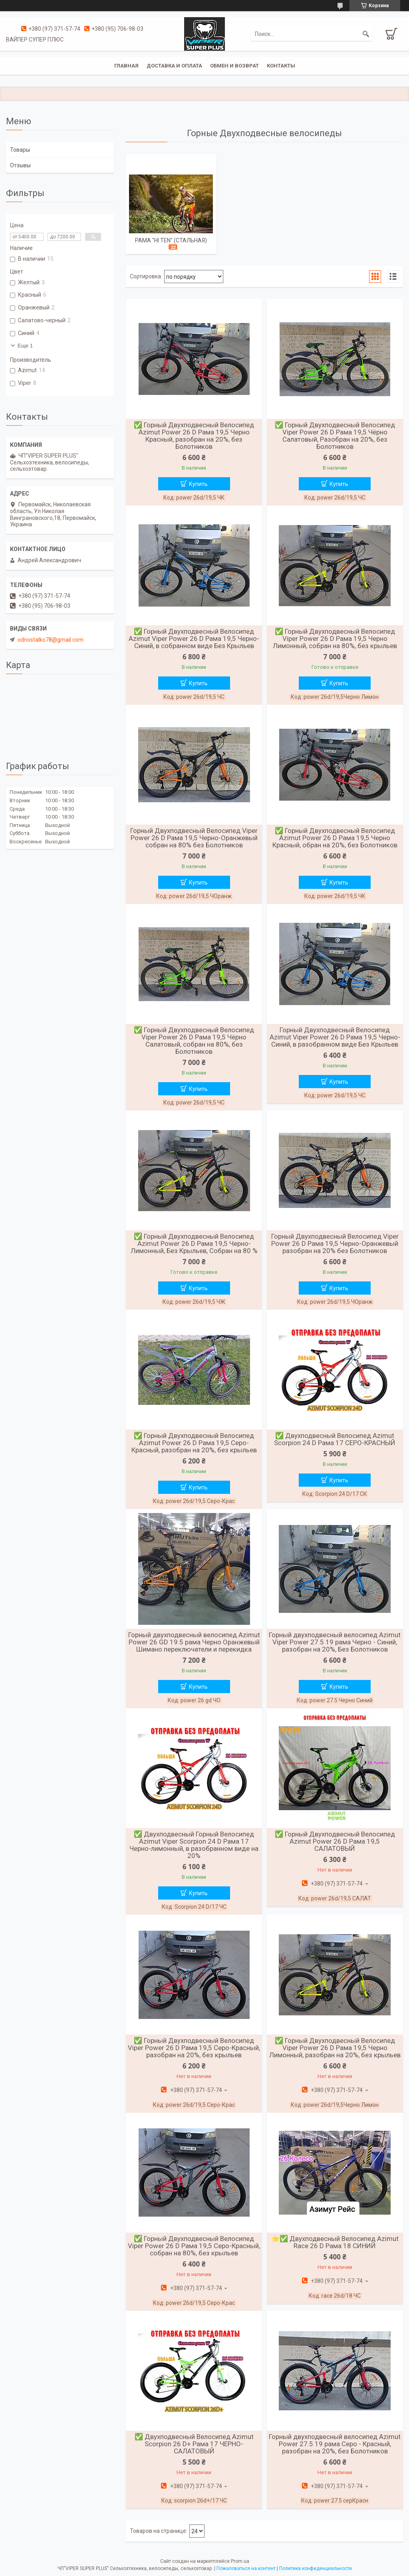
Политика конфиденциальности (315, 2568)
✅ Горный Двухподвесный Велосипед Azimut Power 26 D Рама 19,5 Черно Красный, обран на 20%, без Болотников (334, 838)
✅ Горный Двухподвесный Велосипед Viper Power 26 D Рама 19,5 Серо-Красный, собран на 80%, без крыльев (194, 2246)
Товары (20, 150)
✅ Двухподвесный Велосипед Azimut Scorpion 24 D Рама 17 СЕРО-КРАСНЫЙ (334, 1439)
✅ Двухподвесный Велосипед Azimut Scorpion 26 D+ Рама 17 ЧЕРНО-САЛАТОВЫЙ (194, 2444)
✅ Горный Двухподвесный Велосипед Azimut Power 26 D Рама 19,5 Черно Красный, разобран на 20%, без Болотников (194, 435)
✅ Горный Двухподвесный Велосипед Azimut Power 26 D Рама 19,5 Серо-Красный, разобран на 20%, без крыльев (194, 1443)
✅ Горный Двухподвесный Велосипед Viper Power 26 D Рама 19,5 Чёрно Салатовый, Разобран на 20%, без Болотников (335, 435)
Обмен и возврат (234, 66)
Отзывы (20, 165)
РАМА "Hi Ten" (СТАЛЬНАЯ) (171, 240)
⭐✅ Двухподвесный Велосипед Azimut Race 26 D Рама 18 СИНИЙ (335, 2242)
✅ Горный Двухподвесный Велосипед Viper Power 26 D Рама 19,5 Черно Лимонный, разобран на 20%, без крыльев (335, 2047)
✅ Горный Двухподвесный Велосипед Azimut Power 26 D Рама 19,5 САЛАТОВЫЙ (335, 1841)
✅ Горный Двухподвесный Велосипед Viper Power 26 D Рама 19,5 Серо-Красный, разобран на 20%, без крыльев (194, 2047)
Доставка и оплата (174, 66)
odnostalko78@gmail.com (50, 640)
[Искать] (365, 34)
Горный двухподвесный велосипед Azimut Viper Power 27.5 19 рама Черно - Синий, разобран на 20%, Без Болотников (335, 1642)
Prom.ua (240, 2561)
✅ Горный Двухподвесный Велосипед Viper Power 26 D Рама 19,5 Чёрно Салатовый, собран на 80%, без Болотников (194, 1040)
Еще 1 (25, 346)
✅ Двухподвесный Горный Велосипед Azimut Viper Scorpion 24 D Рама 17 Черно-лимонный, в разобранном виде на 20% (193, 1844)
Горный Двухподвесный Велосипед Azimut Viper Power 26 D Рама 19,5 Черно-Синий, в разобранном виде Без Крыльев (335, 1037)
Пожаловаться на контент (246, 2568)
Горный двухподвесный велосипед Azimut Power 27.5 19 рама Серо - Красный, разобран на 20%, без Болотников (335, 2444)
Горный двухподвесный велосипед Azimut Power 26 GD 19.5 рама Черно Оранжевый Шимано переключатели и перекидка (194, 1642)
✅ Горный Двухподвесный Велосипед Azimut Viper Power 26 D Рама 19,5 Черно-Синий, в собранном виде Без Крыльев (194, 638)
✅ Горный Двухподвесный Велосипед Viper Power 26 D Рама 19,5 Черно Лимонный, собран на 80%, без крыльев (335, 638)
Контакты (281, 66)
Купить (198, 484)
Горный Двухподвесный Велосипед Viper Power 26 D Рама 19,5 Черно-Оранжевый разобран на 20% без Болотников (335, 1243)
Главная (126, 66)
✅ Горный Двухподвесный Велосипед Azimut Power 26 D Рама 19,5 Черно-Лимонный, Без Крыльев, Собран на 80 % (194, 1243)
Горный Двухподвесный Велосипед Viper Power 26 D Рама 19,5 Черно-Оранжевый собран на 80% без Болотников (194, 838)
